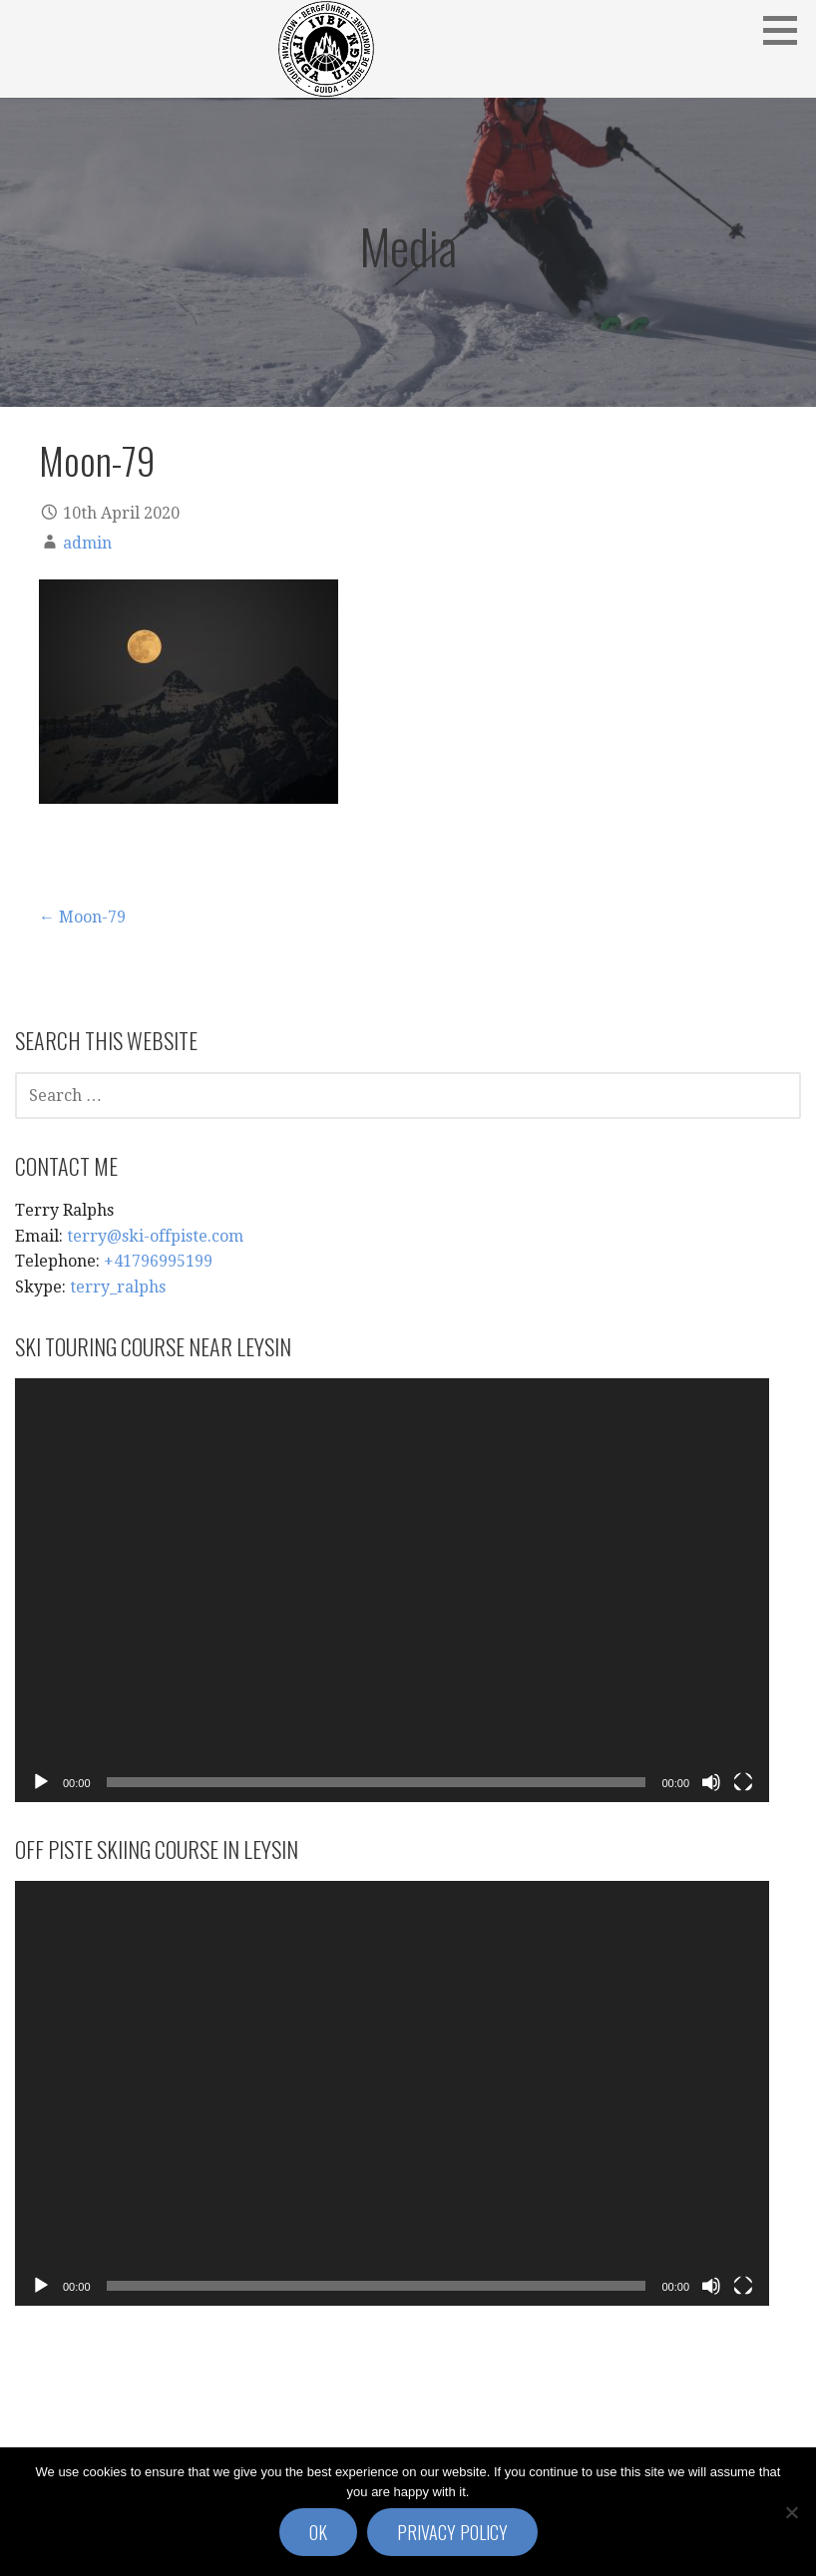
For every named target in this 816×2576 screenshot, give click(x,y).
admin (87, 543)
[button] (787, 30)
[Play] (41, 1782)
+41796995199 (158, 1261)
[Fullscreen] (743, 1782)
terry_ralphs (118, 1287)
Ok (318, 2532)
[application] (392, 1590)
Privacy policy (452, 2532)
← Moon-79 (82, 917)
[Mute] (711, 1782)
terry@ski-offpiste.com (155, 1236)
